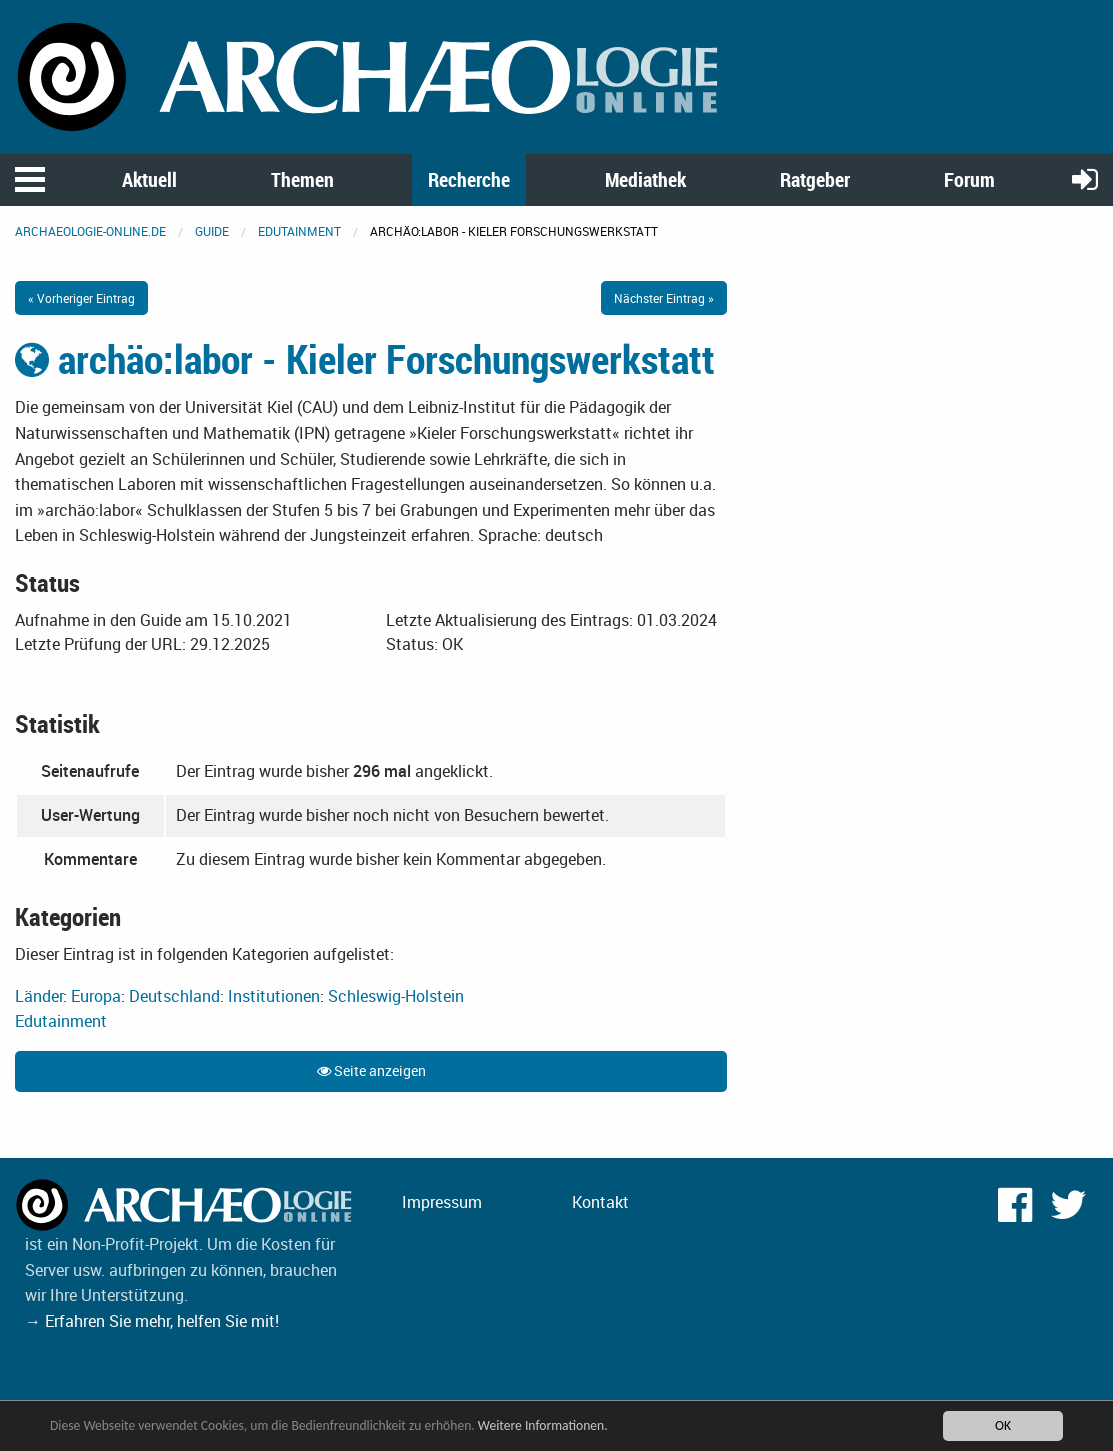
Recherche (469, 179)
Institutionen (274, 996)
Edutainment (299, 231)
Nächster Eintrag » (664, 298)
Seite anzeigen (371, 1070)
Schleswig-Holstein (396, 996)
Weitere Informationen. (543, 1425)
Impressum (442, 1202)
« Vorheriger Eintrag (81, 298)
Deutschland (174, 996)
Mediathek (645, 179)
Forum (969, 179)
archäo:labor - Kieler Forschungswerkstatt (365, 359)
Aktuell (149, 179)
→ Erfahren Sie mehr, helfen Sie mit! (152, 1321)
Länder (39, 996)
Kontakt (600, 1202)
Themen (302, 179)
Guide (212, 231)
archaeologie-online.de (90, 231)
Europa (96, 996)
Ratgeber (815, 179)
